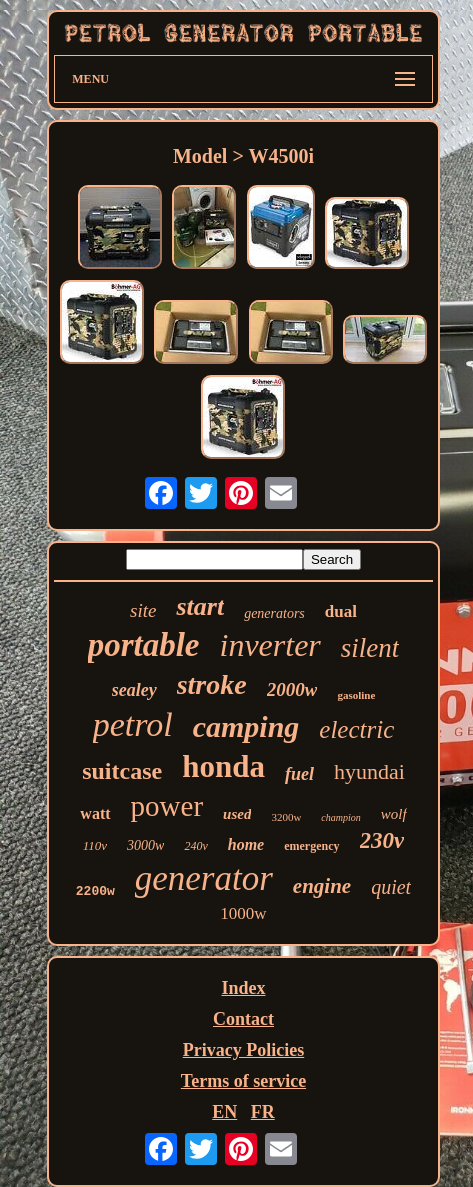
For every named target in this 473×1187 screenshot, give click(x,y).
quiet (391, 887)
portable (144, 645)
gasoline (356, 695)
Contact (243, 1019)
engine (322, 886)
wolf (394, 814)
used (237, 814)
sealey (134, 690)
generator (204, 878)
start (200, 606)
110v (95, 845)
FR (263, 1112)
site (143, 610)
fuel (299, 774)
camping (246, 726)
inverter (270, 645)
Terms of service (243, 1081)
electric (356, 729)
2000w (292, 689)
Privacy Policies (243, 1050)
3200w (286, 817)
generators (274, 613)
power (167, 806)
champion (340, 817)
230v (382, 840)
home (246, 844)
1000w (243, 913)
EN (224, 1112)
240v (195, 846)
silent (370, 648)
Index (243, 988)
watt (95, 813)
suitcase (122, 771)
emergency (311, 846)
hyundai (369, 771)
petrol (133, 724)
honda (223, 766)
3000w (145, 845)
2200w (95, 891)
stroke (212, 684)
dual (341, 611)
